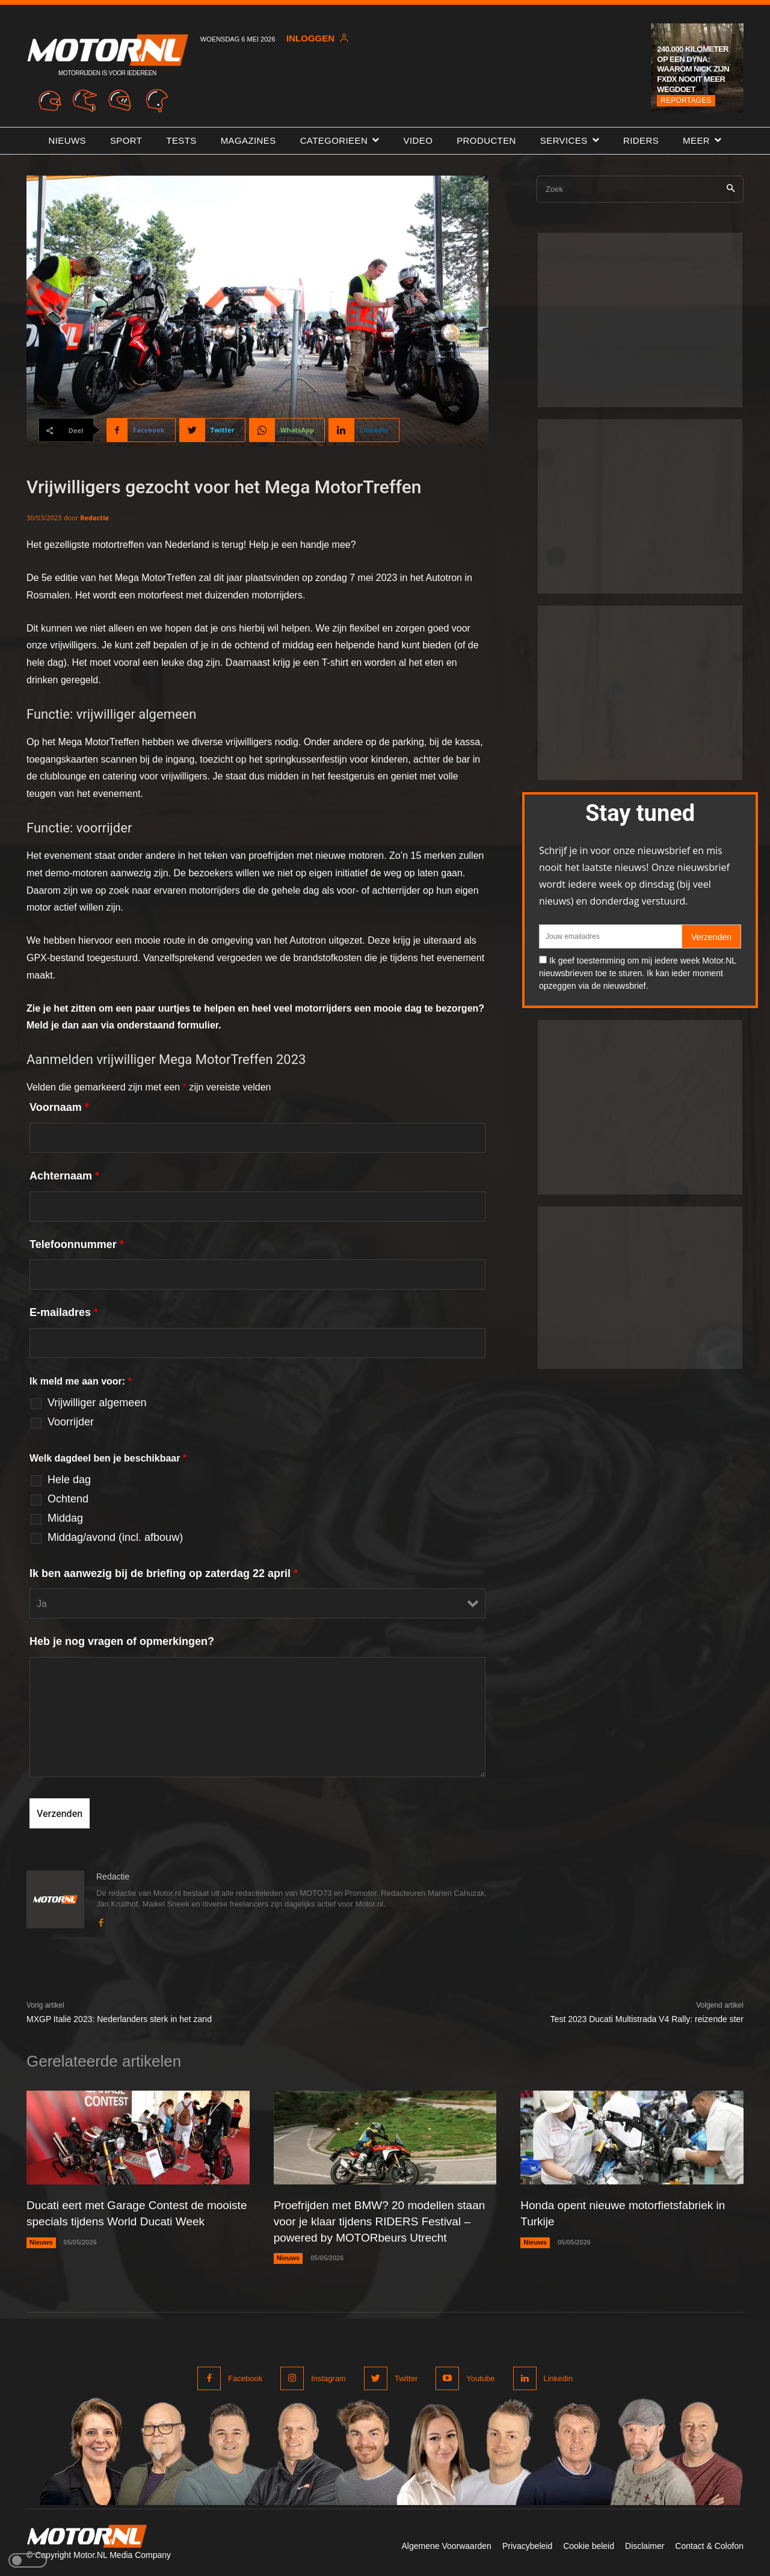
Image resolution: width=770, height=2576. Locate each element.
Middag (65, 1518)
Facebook (245, 2377)
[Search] (731, 189)
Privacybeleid (527, 2545)
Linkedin (558, 2377)
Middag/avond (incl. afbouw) (115, 1537)
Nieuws (41, 2256)
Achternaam (64, 1176)
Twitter (406, 2377)
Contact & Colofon (709, 2545)
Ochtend (68, 1499)
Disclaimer (644, 2545)
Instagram (328, 2377)
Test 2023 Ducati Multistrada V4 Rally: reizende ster (647, 2019)
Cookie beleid (588, 2545)
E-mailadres (63, 1312)
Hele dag (69, 1480)
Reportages (686, 100)
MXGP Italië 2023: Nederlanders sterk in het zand (119, 2019)
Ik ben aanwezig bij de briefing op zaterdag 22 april (163, 1573)
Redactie (94, 517)
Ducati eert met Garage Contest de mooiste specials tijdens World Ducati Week (126, 2220)
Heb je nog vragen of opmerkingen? (121, 1641)
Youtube (480, 2377)
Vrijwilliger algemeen (97, 1403)
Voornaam (59, 1107)
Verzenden (711, 937)
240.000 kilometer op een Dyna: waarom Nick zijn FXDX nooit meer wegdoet (693, 69)
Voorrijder (71, 1422)
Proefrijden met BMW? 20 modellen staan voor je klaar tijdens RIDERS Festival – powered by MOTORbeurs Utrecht (385, 2220)
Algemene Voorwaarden (446, 2545)
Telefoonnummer (76, 1244)
